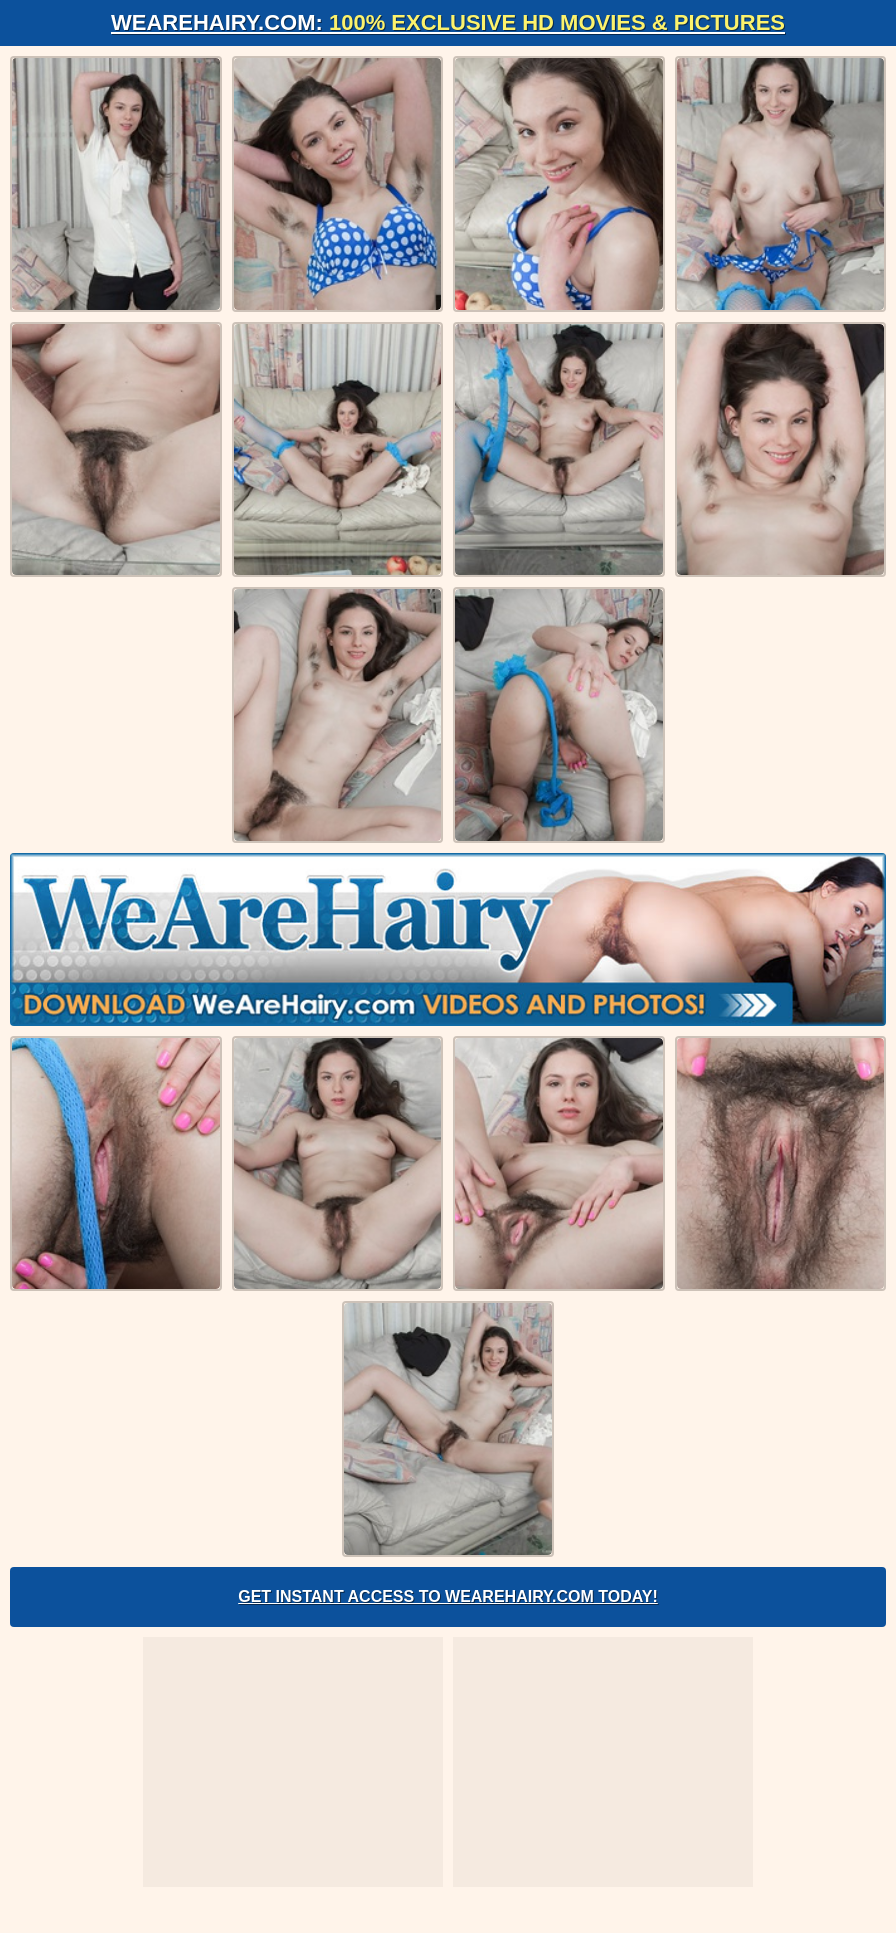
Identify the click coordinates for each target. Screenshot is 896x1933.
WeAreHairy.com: (448, 22)
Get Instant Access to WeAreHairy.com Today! (448, 1596)
